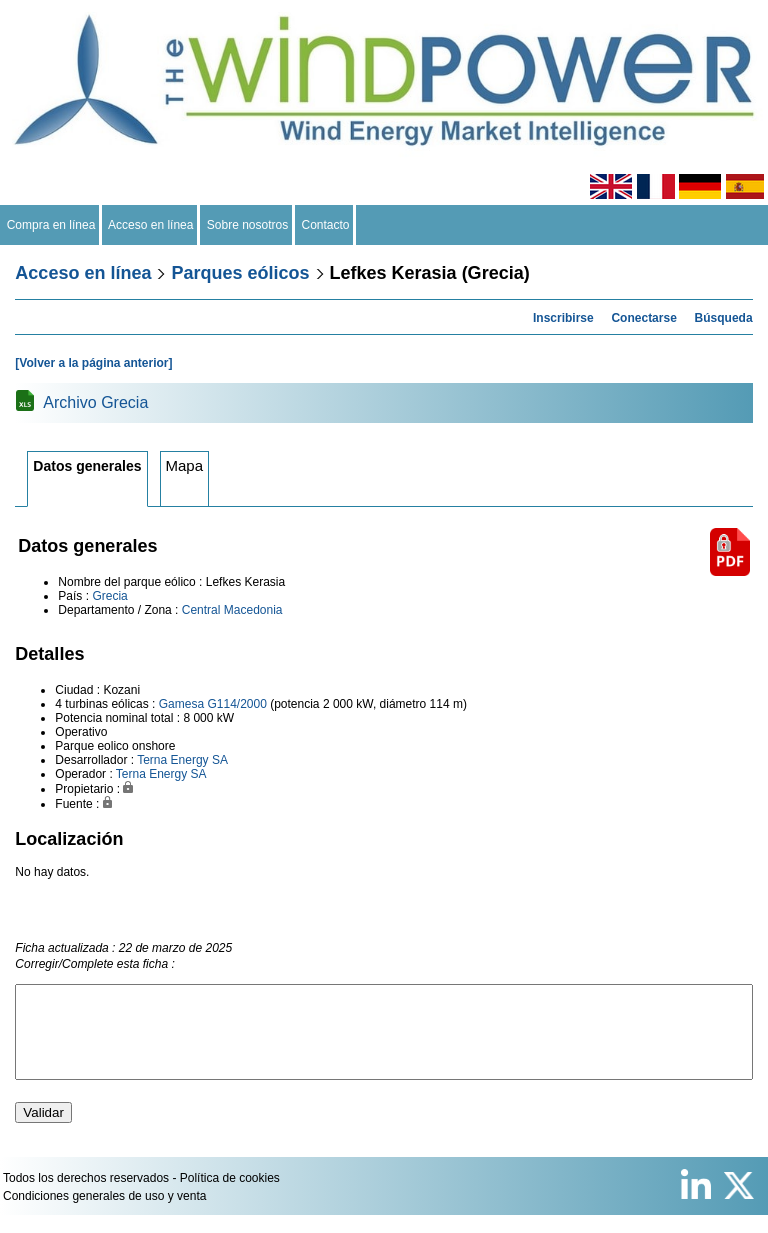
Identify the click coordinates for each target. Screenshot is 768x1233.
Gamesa (181, 704)
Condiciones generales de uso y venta (104, 1214)
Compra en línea (51, 225)
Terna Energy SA (182, 760)
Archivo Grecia (95, 402)
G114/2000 (236, 704)
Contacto (325, 225)
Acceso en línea (151, 225)
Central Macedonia (232, 610)
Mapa (185, 465)
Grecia (109, 596)
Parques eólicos (240, 273)
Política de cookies (230, 1196)
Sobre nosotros (247, 225)
